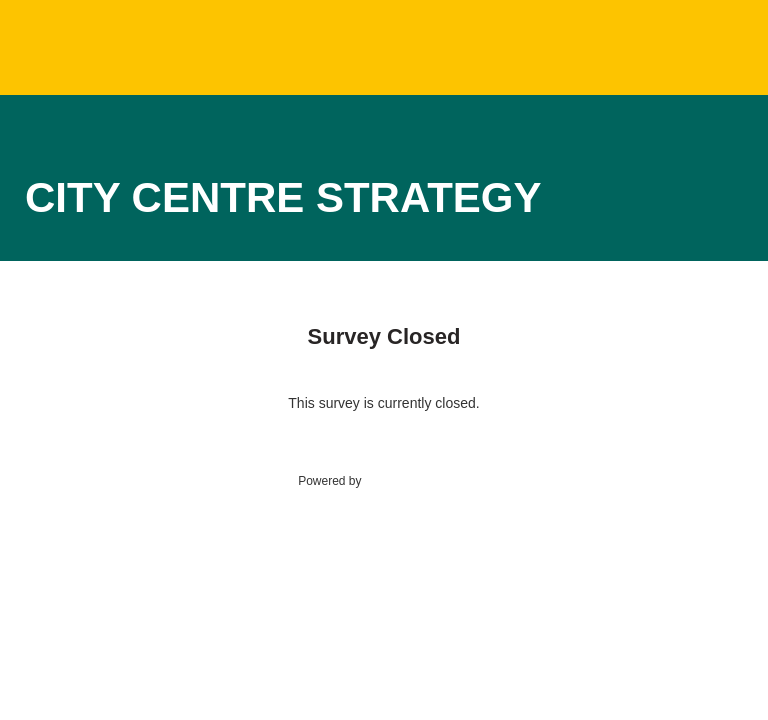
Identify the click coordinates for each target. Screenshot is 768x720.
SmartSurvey (420, 480)
